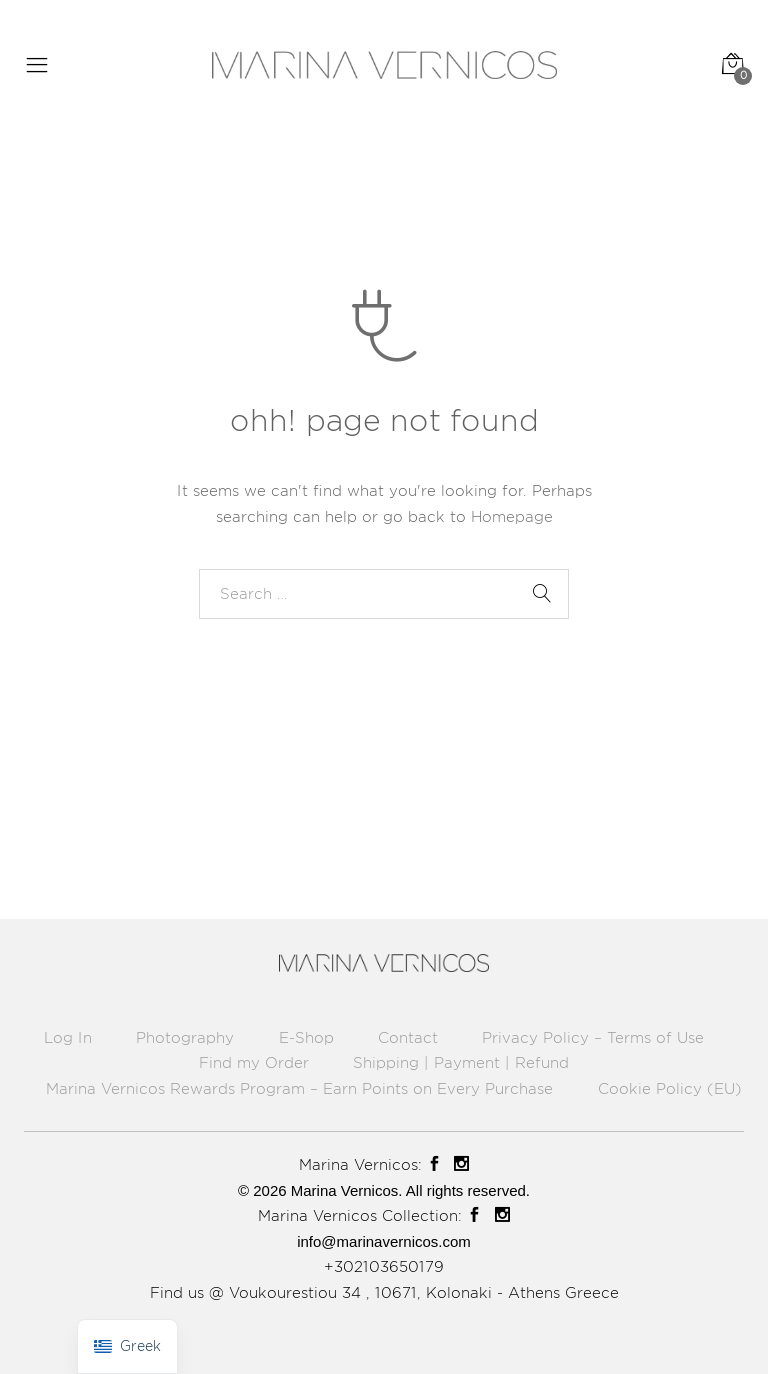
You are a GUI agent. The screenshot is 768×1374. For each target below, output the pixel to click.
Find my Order (254, 1062)
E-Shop (306, 1037)
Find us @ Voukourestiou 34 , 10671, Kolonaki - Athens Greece (384, 1292)
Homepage (512, 516)
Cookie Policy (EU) (670, 1088)
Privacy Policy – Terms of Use (593, 1037)
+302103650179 (384, 1266)
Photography (185, 1037)
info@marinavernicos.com (384, 1241)
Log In (68, 1037)
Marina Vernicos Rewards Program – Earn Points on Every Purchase (299, 1088)
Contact (408, 1037)
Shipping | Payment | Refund (461, 1062)
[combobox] (384, 594)
